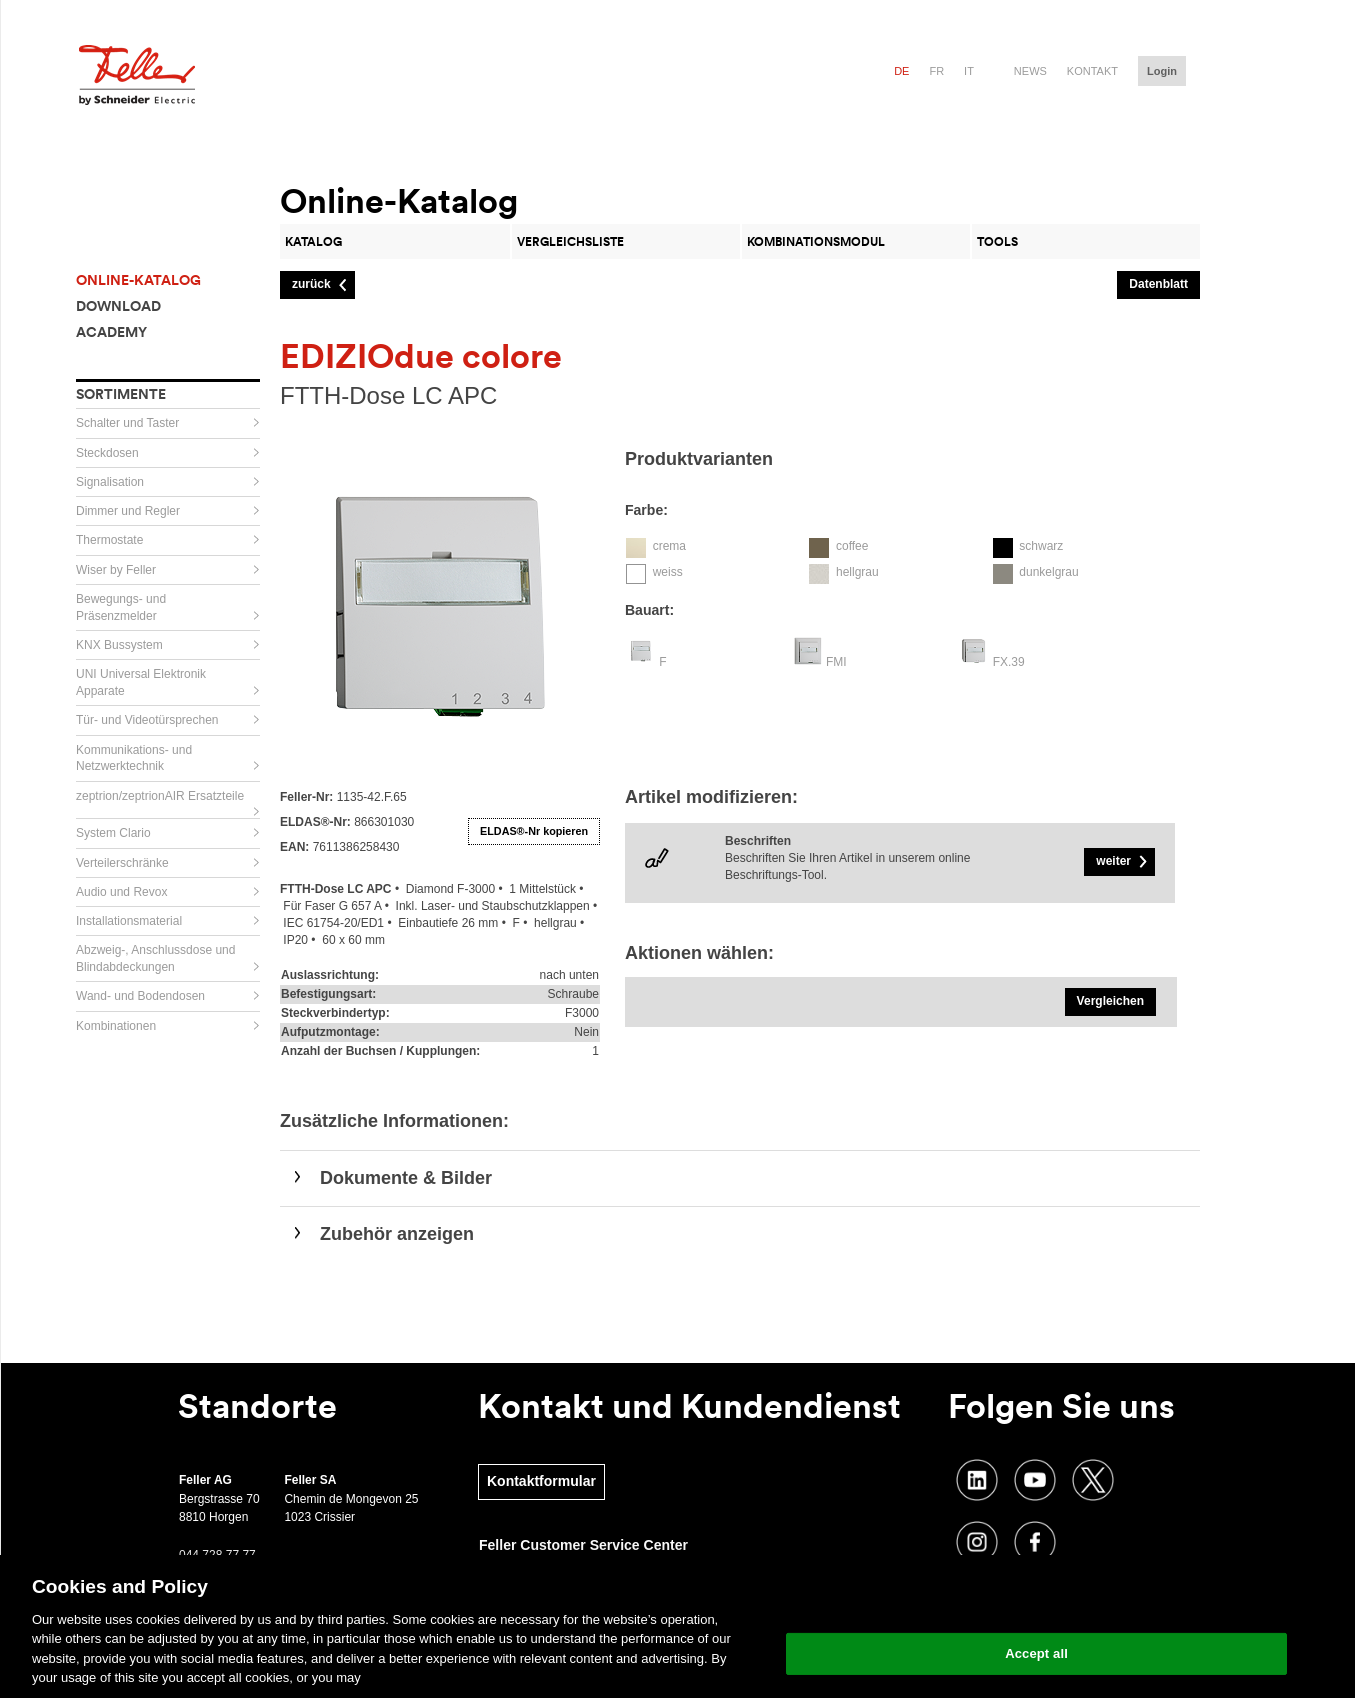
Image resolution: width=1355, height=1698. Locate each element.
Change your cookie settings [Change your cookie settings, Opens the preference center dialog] (1036, 1602)
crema (669, 546)
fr (936, 71)
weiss (668, 572)
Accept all (1036, 1653)
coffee (852, 546)
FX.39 (1009, 662)
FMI (836, 662)
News (1030, 71)
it (969, 71)
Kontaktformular (541, 1481)
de (901, 71)
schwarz (1041, 546)
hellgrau (857, 572)
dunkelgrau (1048, 572)
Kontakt (1092, 71)
